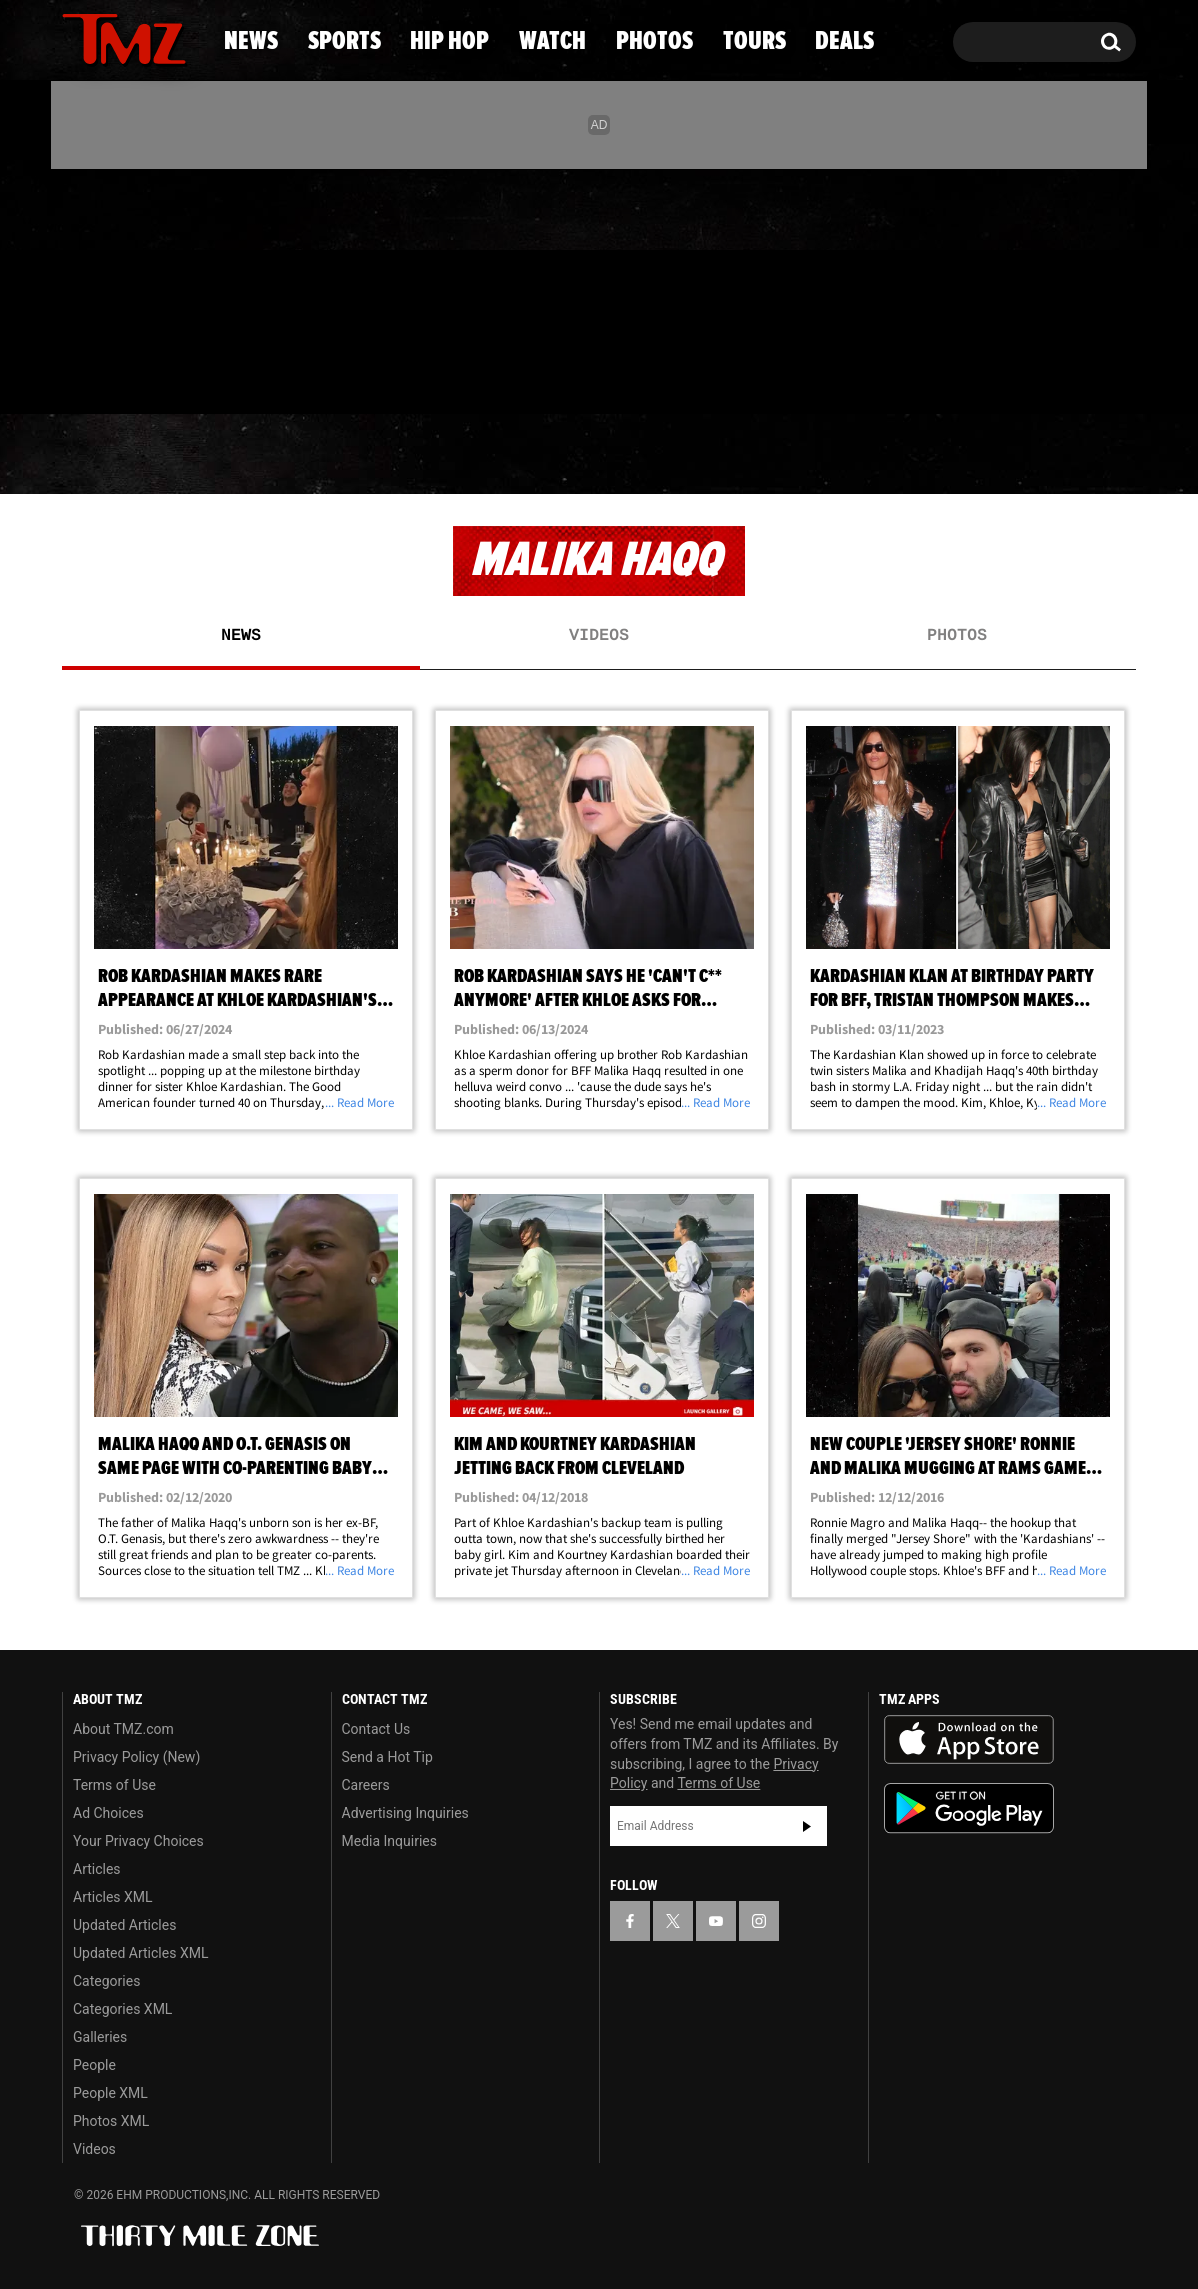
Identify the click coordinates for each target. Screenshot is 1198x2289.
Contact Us (376, 1729)
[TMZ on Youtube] (143, 287)
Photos (751, 455)
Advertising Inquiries (405, 1813)
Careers (366, 1785)
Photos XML (111, 2121)
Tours (909, 455)
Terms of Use (114, 1785)
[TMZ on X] (108, 287)
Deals (1054, 455)
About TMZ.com (123, 1729)
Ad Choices (108, 1813)
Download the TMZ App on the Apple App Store (969, 1740)
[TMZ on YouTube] (716, 1921)
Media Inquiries (389, 1841)
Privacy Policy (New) (136, 1757)
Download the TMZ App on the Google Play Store (969, 1808)
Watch (590, 455)
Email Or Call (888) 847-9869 (292, 374)
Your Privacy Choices (138, 1841)
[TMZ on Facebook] (78, 287)
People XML (110, 2093)
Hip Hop (427, 455)
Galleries (100, 2037)
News (110, 455)
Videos (599, 636)
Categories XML (122, 2009)
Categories (106, 1981)
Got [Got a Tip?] (125, 373)
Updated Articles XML (140, 1953)
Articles (97, 1869)
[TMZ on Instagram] (181, 287)
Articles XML (113, 1897)
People (94, 2065)
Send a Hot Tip (387, 1757)
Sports (259, 455)
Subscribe (807, 1826)
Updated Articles (124, 1925)
